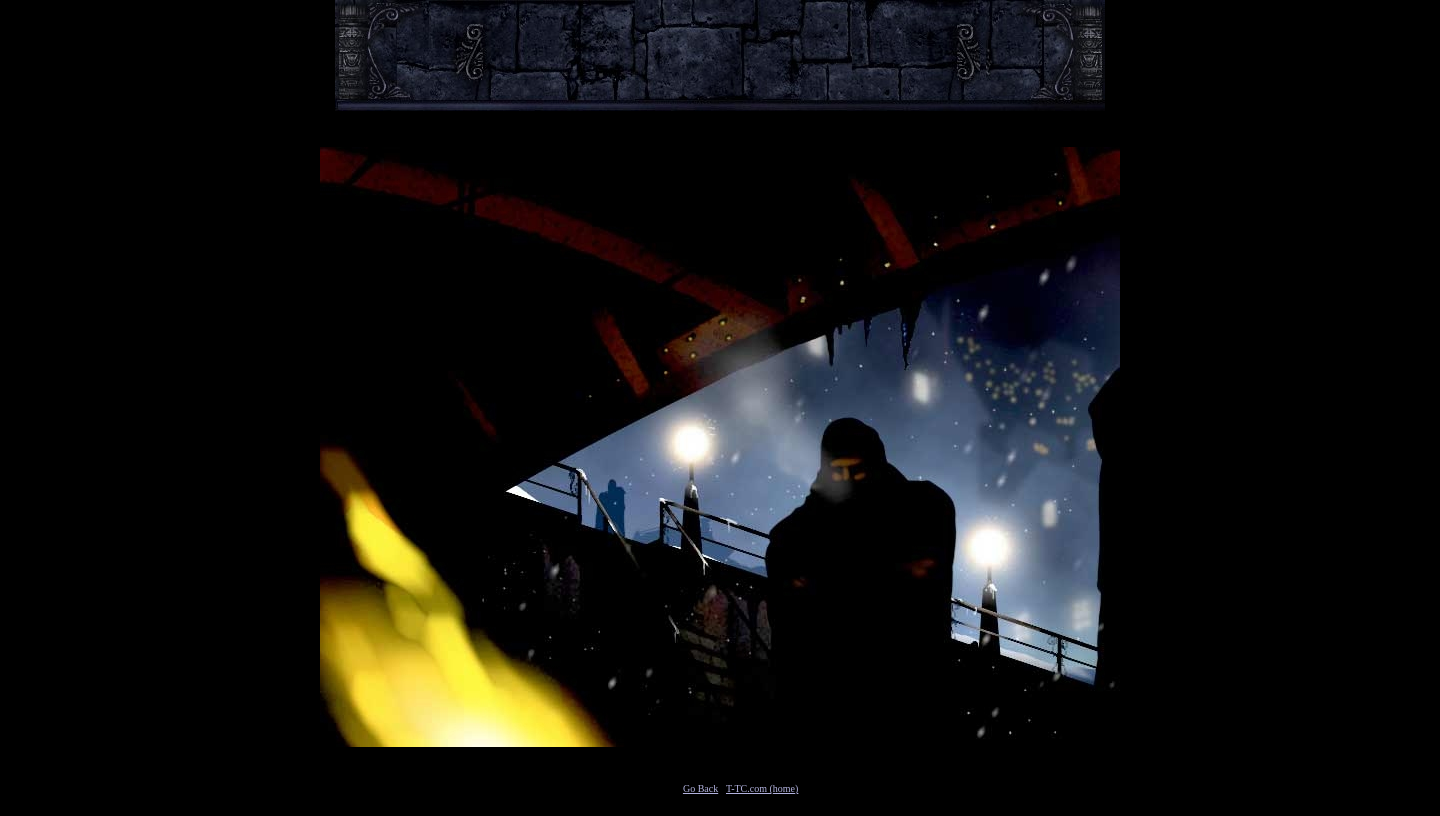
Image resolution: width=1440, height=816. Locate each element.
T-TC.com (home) (762, 788)
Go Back (700, 788)
